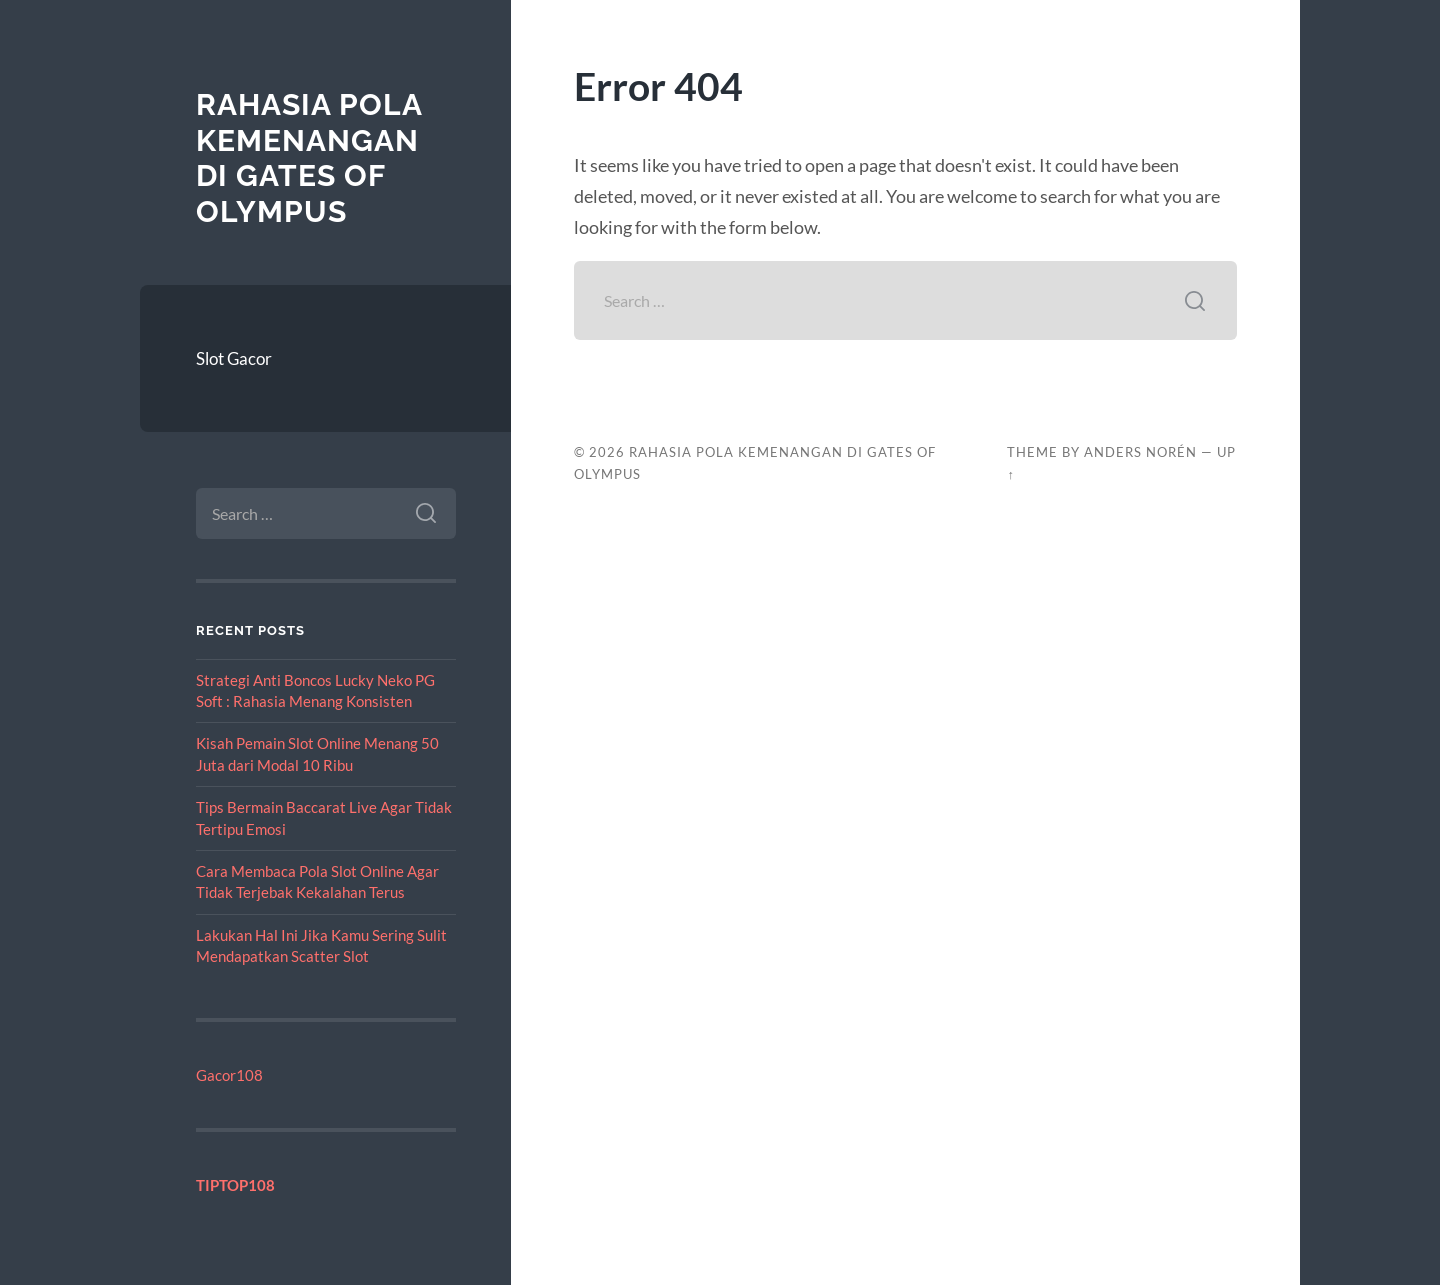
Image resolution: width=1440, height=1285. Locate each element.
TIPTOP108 (235, 1185)
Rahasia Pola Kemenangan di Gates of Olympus (309, 158)
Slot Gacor (234, 358)
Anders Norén (1140, 452)
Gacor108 (229, 1075)
